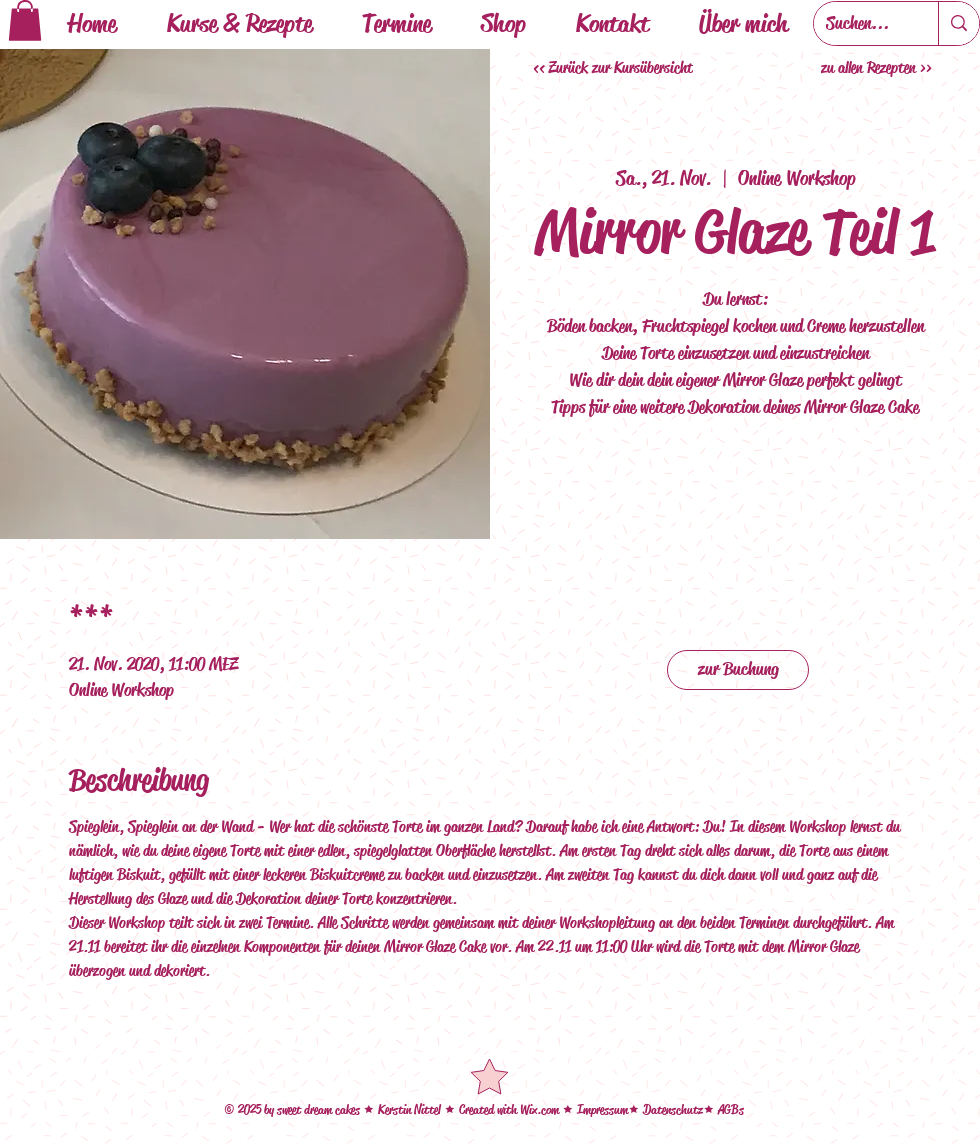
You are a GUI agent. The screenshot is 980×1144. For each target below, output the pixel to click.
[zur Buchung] (738, 670)
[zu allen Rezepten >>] (878, 68)
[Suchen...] (861, 23)
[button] (25, 20)
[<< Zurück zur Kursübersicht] (615, 68)
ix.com (545, 1109)
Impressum (602, 1109)
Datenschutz (673, 1109)
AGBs (731, 1109)
